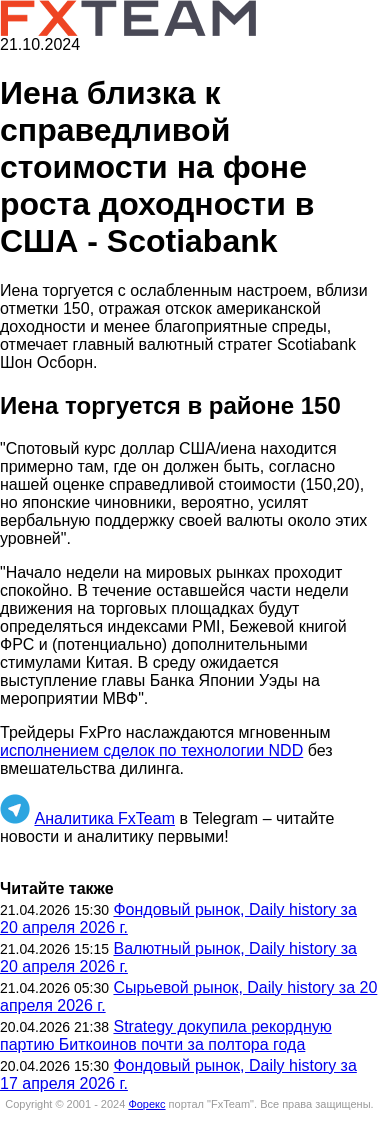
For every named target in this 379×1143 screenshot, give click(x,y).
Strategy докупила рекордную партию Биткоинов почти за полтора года (166, 1035)
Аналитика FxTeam (104, 818)
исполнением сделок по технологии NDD (151, 750)
